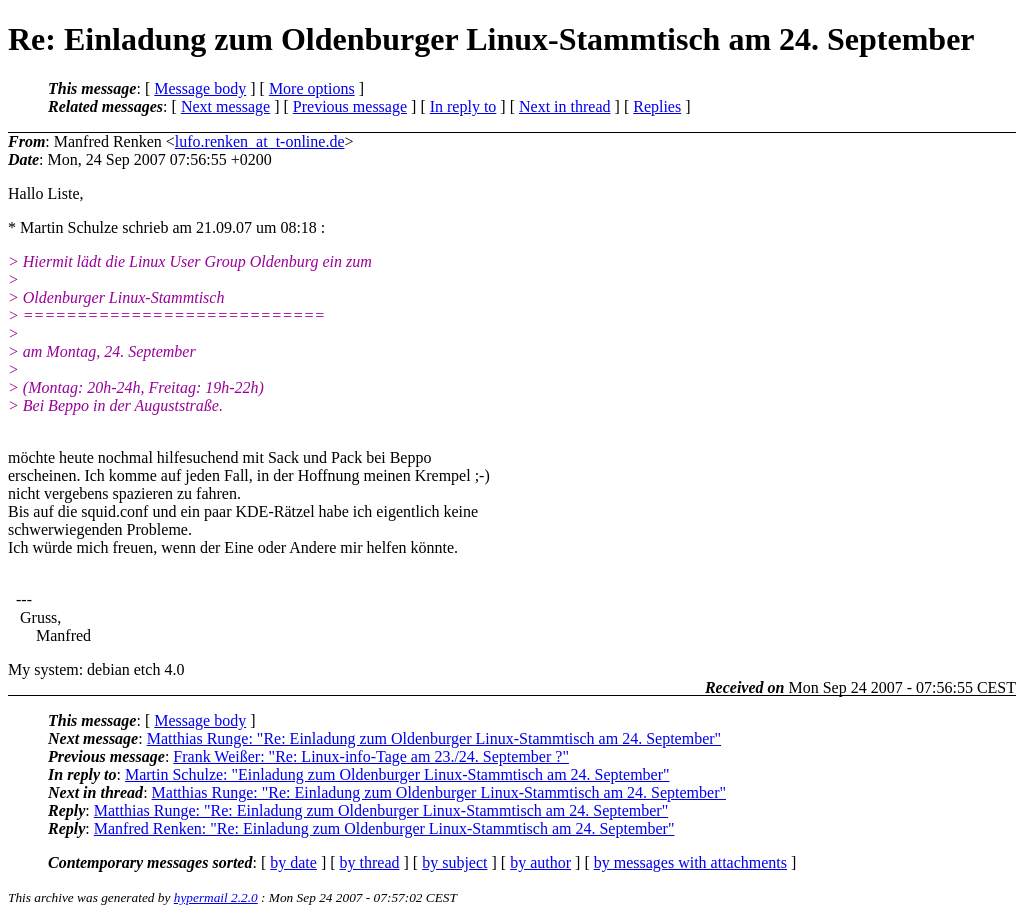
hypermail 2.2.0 (216, 897)
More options (312, 88)
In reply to (463, 106)
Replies (657, 106)
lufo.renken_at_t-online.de (260, 141)
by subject (454, 862)
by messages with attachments (690, 862)
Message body (200, 88)
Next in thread (565, 106)
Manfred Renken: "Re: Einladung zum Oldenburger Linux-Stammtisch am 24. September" (384, 828)
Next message (225, 106)
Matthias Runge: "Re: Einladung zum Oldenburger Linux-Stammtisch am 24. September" (434, 738)
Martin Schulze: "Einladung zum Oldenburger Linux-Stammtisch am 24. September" (397, 774)
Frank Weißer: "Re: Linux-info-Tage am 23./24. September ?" (371, 756)
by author (540, 862)
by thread (370, 862)
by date (293, 862)
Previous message (350, 106)
